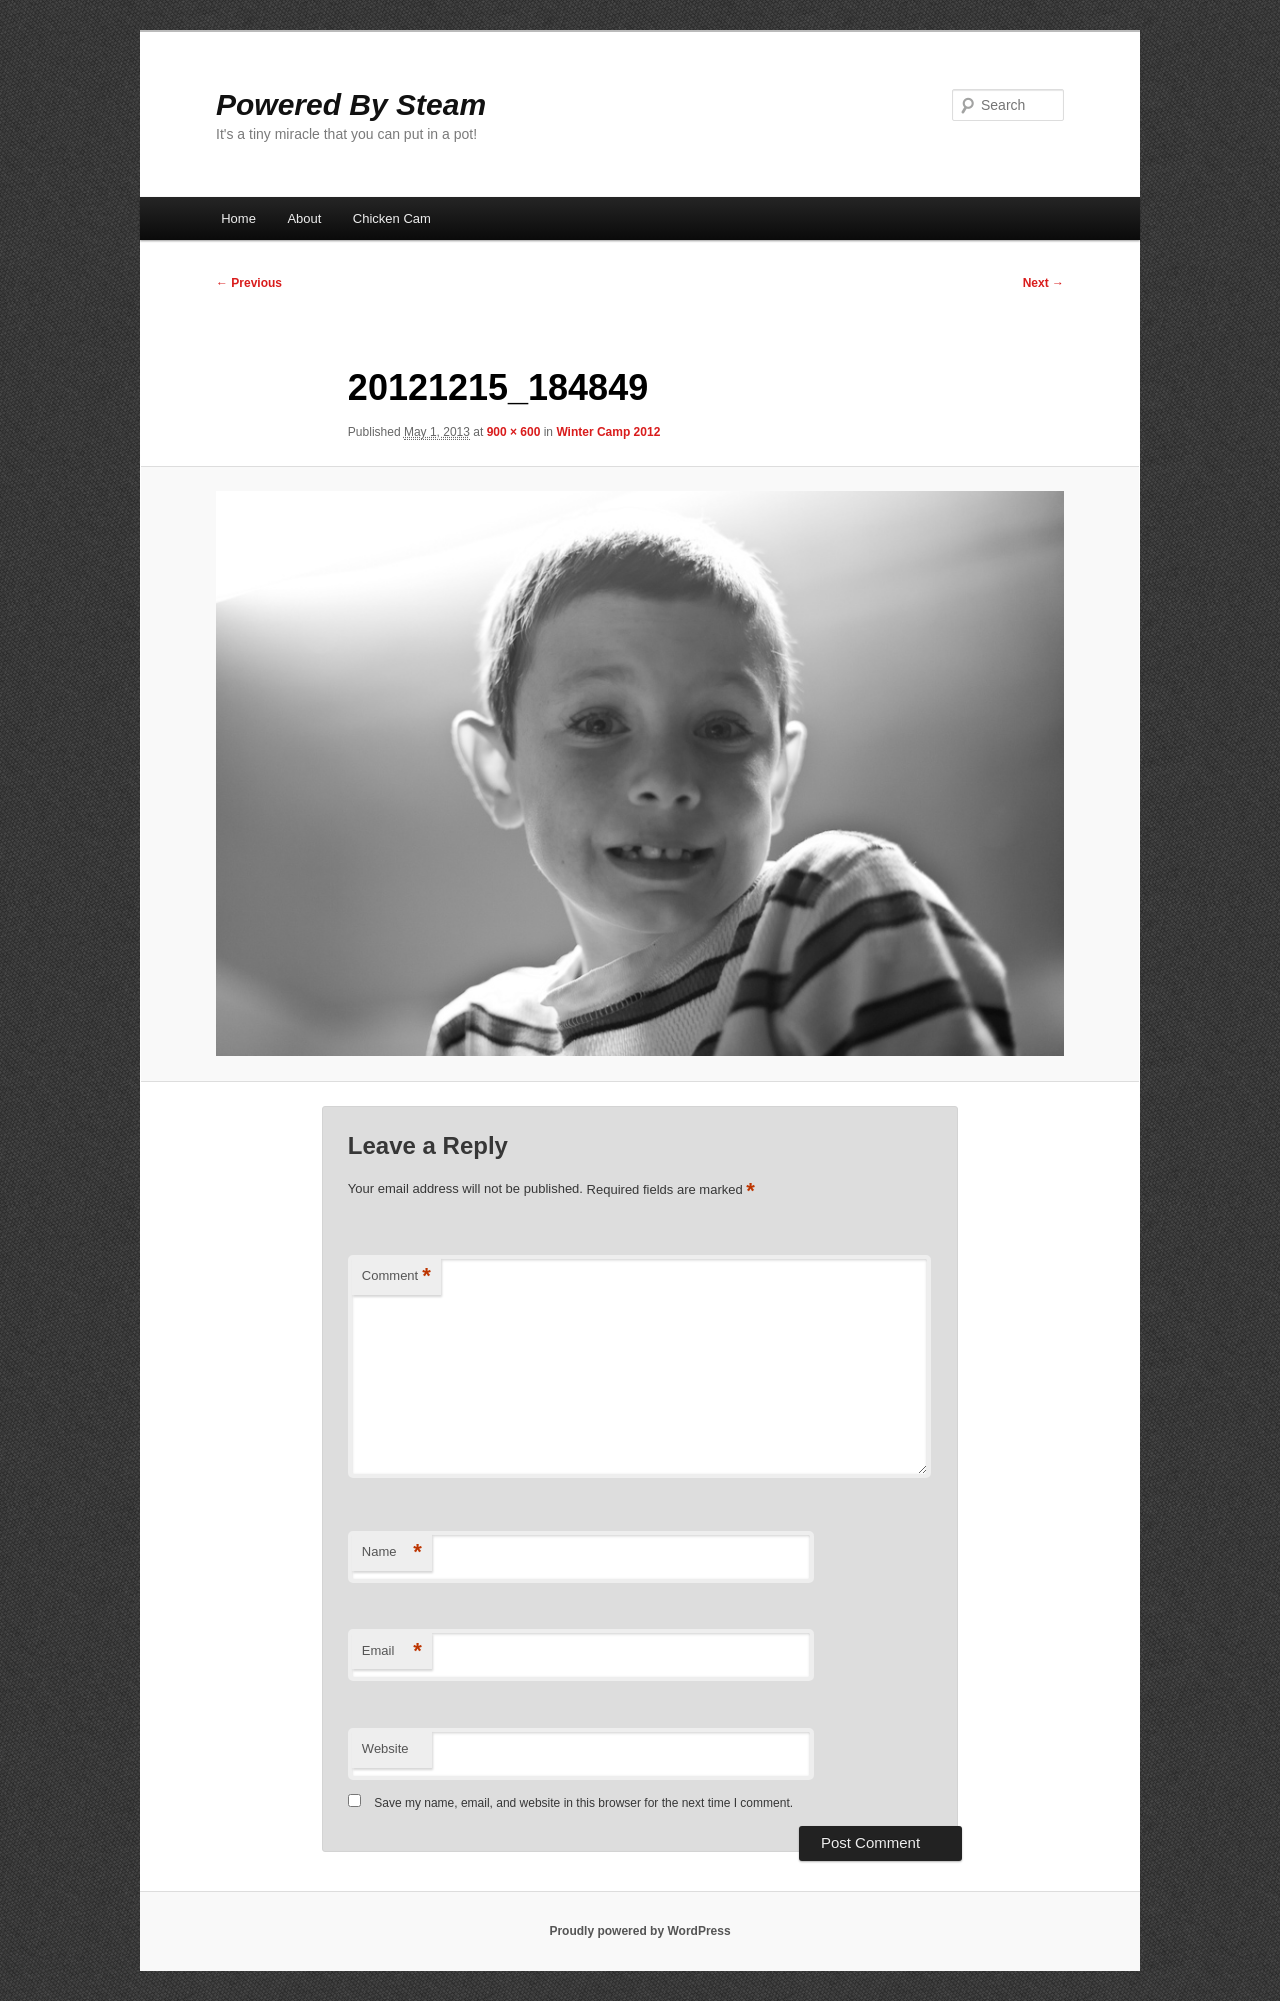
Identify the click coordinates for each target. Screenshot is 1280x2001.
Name (392, 1552)
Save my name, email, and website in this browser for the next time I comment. (583, 1803)
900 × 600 (514, 432)
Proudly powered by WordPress (639, 1931)
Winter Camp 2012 (608, 432)
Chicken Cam (392, 218)
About (304, 218)
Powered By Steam (351, 104)
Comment (396, 1276)
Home (238, 218)
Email (392, 1651)
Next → (1043, 283)
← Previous (249, 283)
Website (385, 1748)
